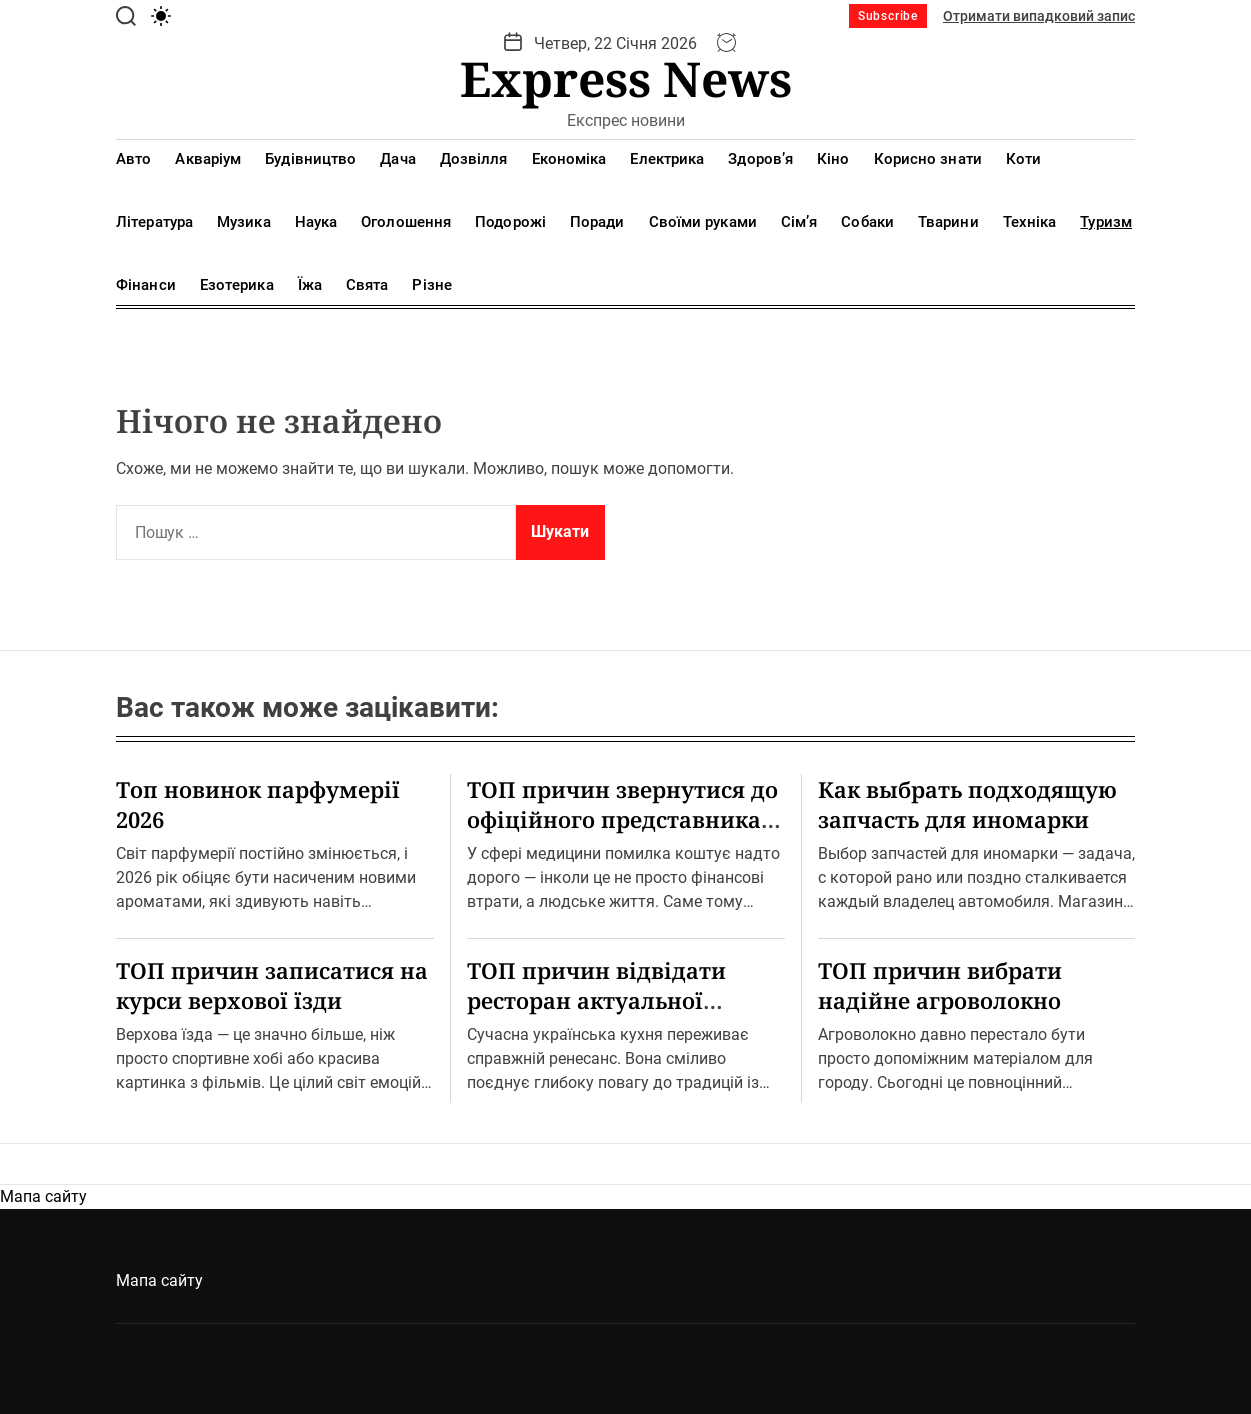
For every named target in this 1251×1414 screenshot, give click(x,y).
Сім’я (799, 222)
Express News (626, 79)
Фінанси (146, 285)
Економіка (569, 159)
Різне (432, 285)
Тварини (948, 222)
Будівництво (310, 159)
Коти (1023, 159)
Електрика (667, 159)
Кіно (833, 159)
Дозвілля (474, 159)
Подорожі (510, 222)
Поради (597, 222)
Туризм (1106, 222)
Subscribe (888, 16)
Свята (367, 285)
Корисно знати (928, 159)
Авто (133, 159)
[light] (161, 16)
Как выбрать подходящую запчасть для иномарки (967, 804)
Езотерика (237, 285)
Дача (397, 159)
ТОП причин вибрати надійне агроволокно (940, 985)
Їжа (310, 285)
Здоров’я (760, 159)
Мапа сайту (43, 1196)
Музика (244, 222)
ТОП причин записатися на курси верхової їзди (272, 985)
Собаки (867, 222)
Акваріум (208, 159)
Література (154, 222)
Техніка (1030, 222)
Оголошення (406, 222)
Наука (316, 222)
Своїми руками (703, 222)
